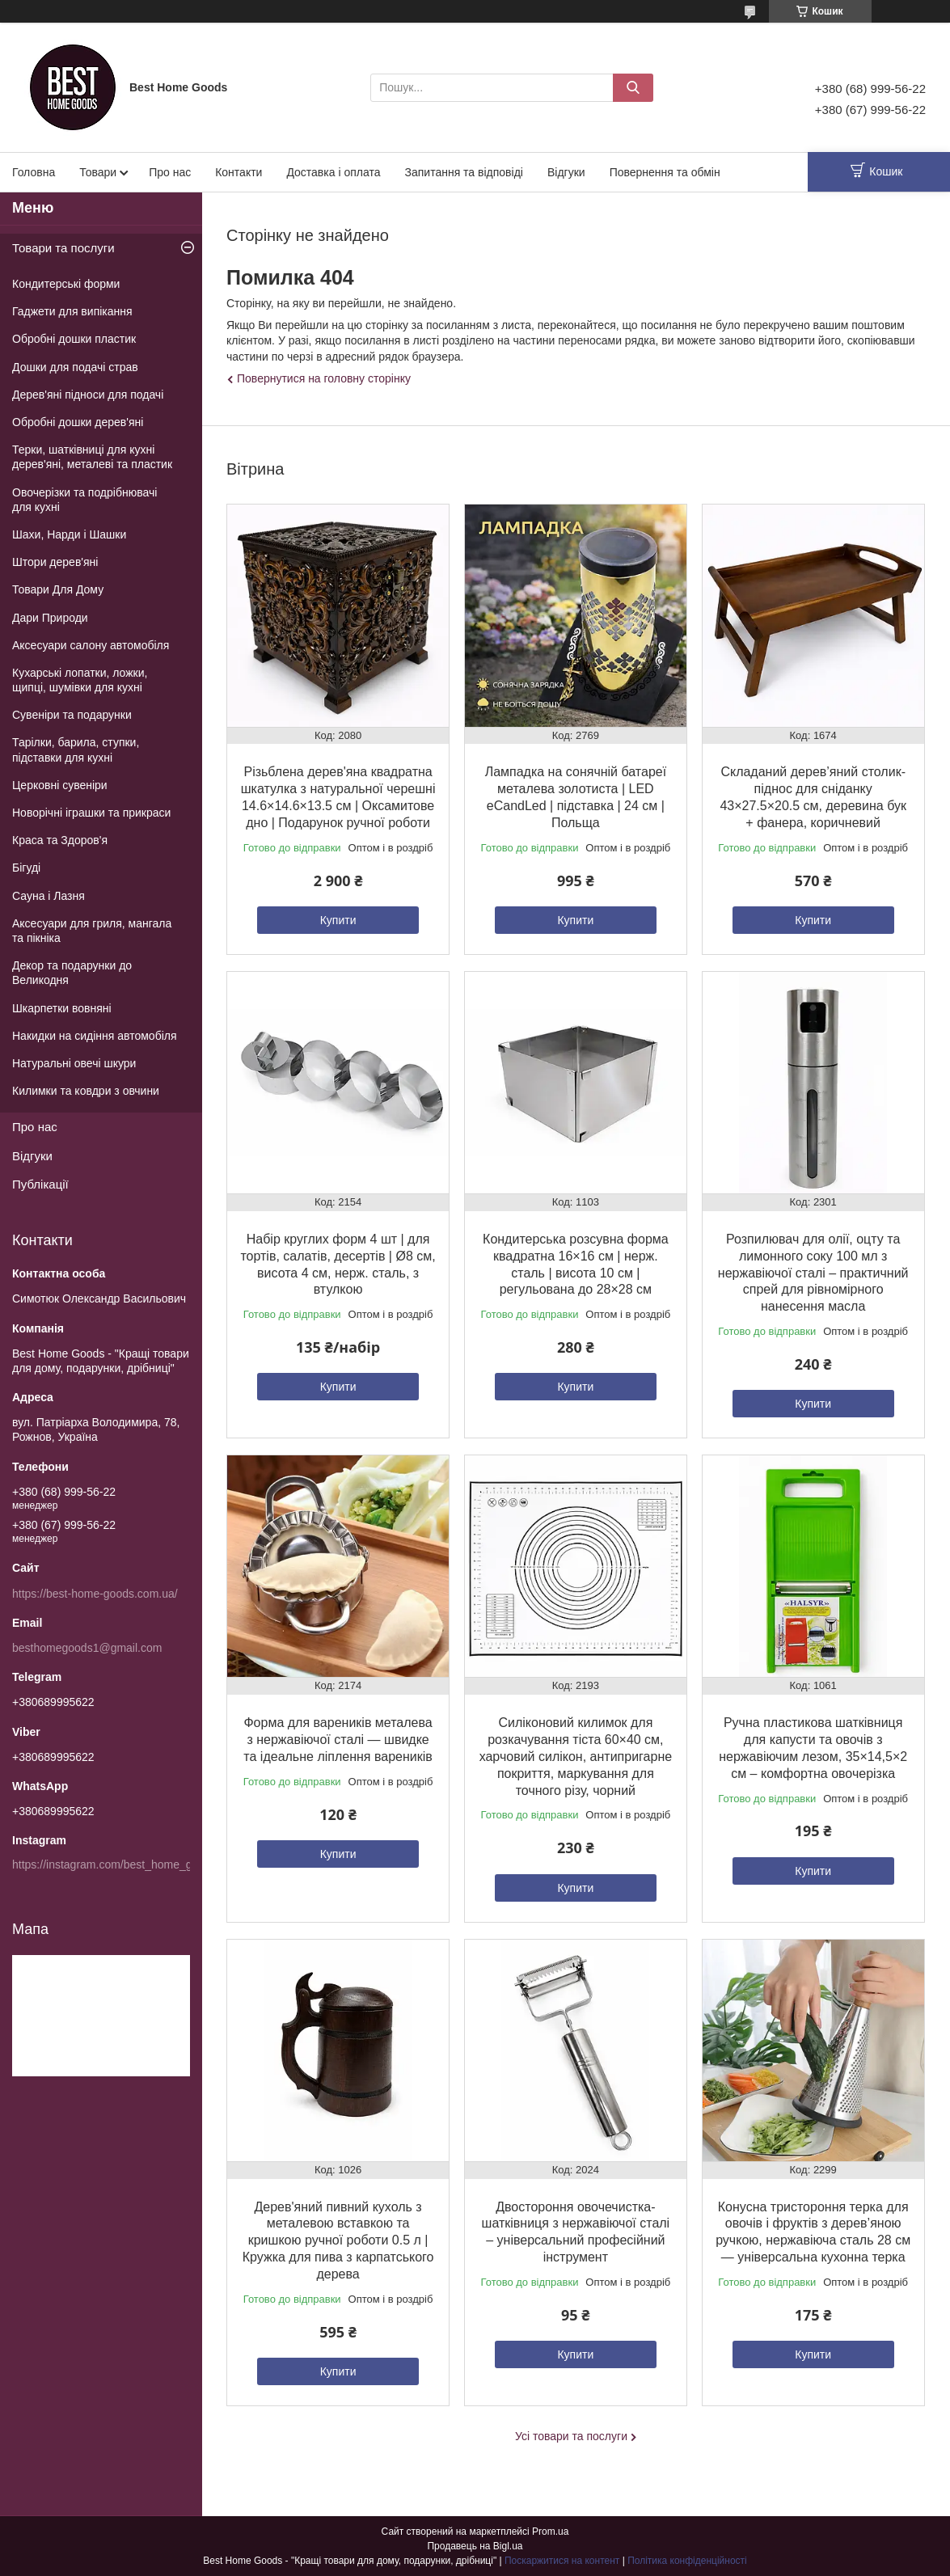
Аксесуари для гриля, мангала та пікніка (91, 930)
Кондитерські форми (66, 283)
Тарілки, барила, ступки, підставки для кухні (75, 749)
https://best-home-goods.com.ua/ (95, 1593)
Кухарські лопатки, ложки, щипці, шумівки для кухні (79, 680)
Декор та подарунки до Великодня (72, 972)
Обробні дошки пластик (74, 338)
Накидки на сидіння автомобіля (94, 1035)
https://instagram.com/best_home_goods (114, 1864)
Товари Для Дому (57, 589)
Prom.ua (550, 2531)
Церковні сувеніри (60, 785)
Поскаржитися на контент (562, 2560)
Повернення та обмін (665, 172)
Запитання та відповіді (463, 172)
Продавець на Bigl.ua (474, 2546)
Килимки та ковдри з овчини (85, 1090)
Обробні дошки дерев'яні (77, 422)
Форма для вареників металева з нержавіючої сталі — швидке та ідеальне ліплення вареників (337, 1739)
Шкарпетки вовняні (62, 1008)
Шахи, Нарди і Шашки (69, 534)
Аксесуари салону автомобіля (90, 645)
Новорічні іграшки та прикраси (91, 812)
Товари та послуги (63, 248)
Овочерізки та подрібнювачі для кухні (84, 499)
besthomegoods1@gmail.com (87, 1647)
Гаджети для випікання (72, 311)
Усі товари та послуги (571, 2436)
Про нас (170, 172)
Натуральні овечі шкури (74, 1063)
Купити (338, 920)
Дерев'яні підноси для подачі (87, 394)
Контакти (238, 172)
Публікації (40, 1184)
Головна (33, 172)
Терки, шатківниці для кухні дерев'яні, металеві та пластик (92, 457)
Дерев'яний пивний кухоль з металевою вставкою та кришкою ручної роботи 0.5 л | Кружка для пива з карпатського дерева (338, 2240)
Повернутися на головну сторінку (324, 378)
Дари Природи (50, 617)
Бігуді (26, 867)
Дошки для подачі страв (75, 367)
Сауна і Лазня (48, 895)
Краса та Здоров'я (60, 840)
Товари (97, 172)
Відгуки (566, 172)
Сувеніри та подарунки (72, 714)
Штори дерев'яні (55, 561)
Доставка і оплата (333, 172)
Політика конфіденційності (687, 2560)
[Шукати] (633, 88)
